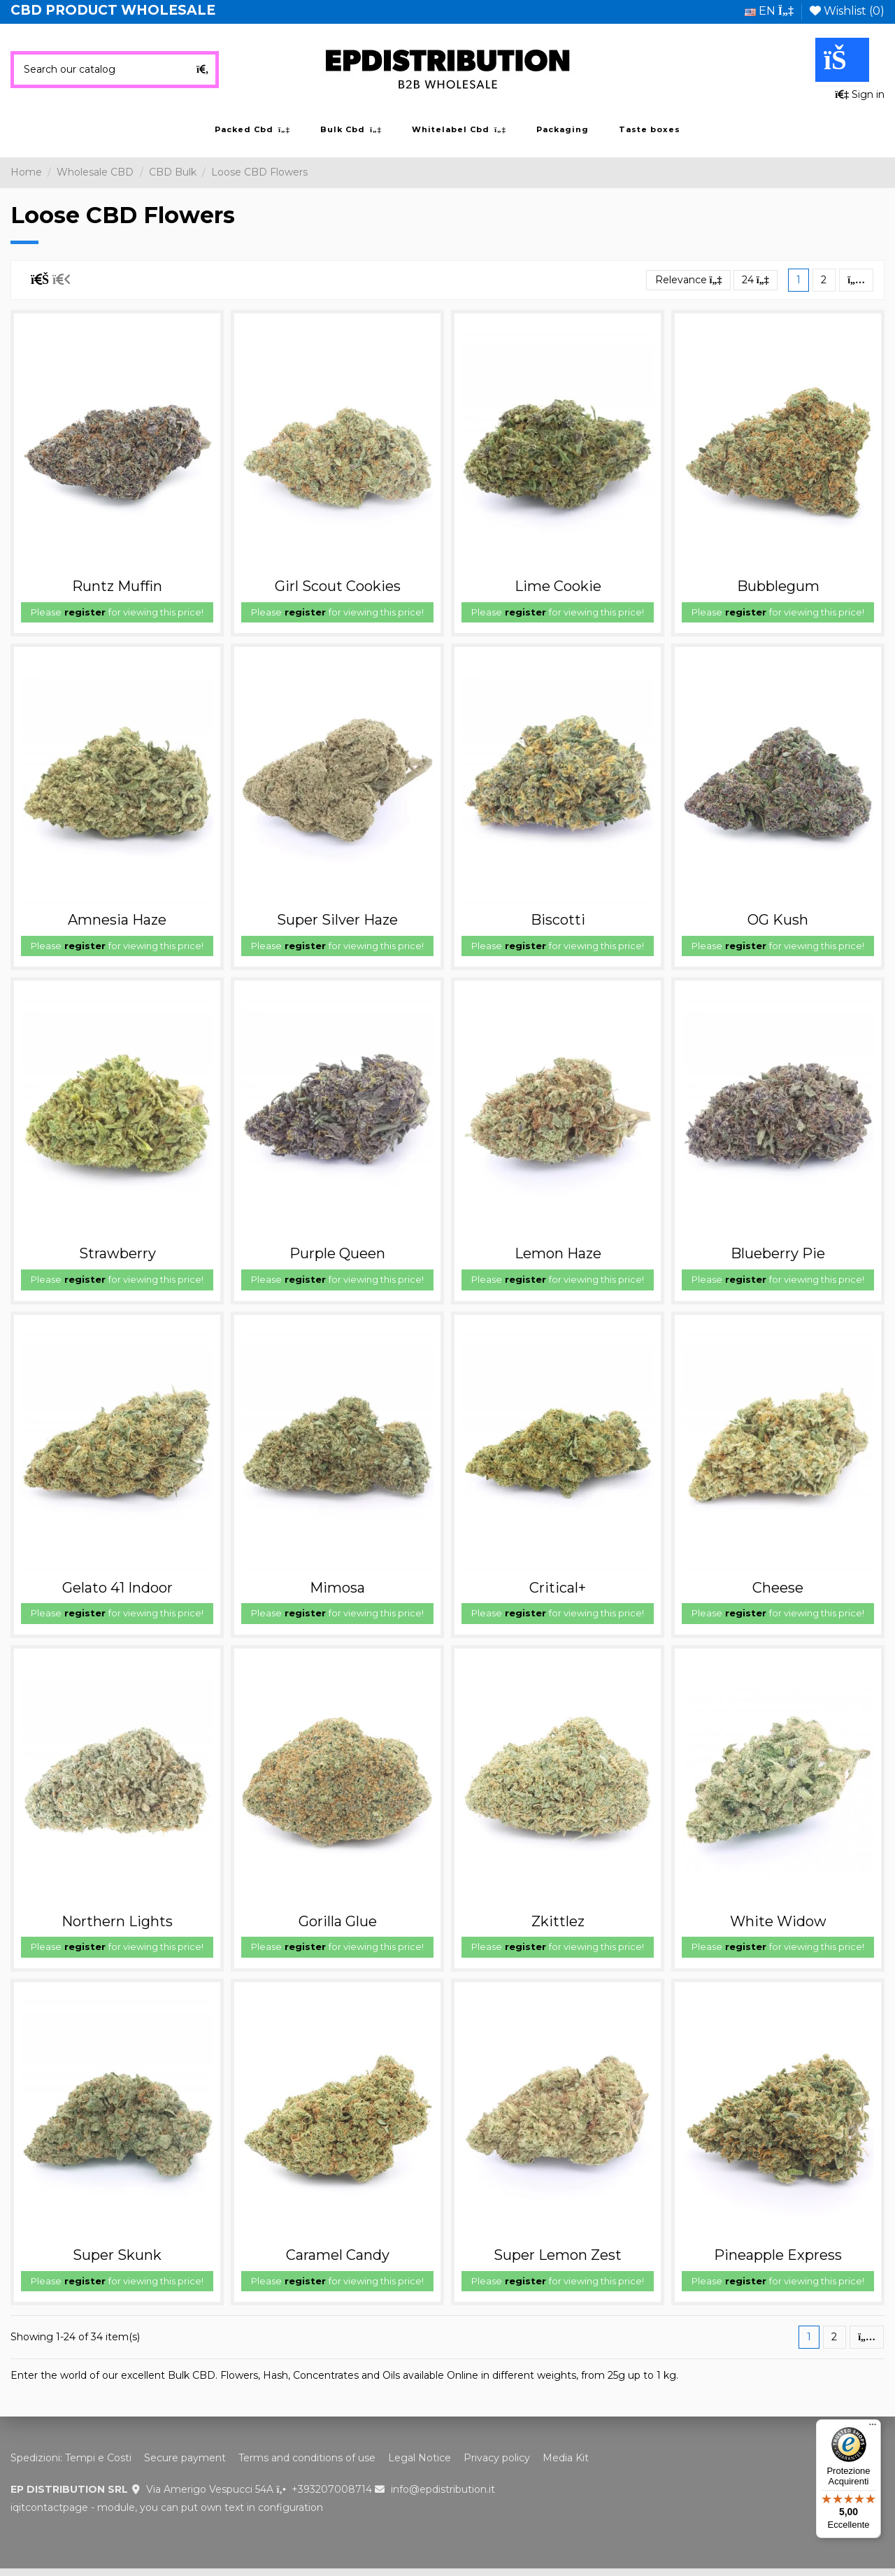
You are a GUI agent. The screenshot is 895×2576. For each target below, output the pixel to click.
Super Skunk (117, 2255)
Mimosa (337, 1587)
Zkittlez (558, 1921)
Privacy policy (497, 2458)
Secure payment (185, 2458)
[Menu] (872, 2427)
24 (755, 279)
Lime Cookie (558, 586)
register (85, 612)
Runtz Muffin (117, 586)
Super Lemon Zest (558, 2255)
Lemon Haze (558, 1253)
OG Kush (777, 919)
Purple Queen (337, 1253)
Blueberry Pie (778, 1253)
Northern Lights (117, 1921)
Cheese (777, 1587)
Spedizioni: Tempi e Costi (70, 2458)
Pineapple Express (778, 2255)
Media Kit (566, 2458)
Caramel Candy (337, 2255)
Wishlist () (847, 10)
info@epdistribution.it (443, 2489)
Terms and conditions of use (306, 2458)
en (769, 10)
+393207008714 (332, 2489)
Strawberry (117, 1253)
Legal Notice (419, 2458)
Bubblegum (778, 586)
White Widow (778, 1921)
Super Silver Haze (337, 919)
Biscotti (558, 919)
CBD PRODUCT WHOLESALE (112, 10)
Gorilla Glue (338, 1921)
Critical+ (557, 1587)
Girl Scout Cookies (338, 586)
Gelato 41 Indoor (117, 1587)
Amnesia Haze (117, 919)
